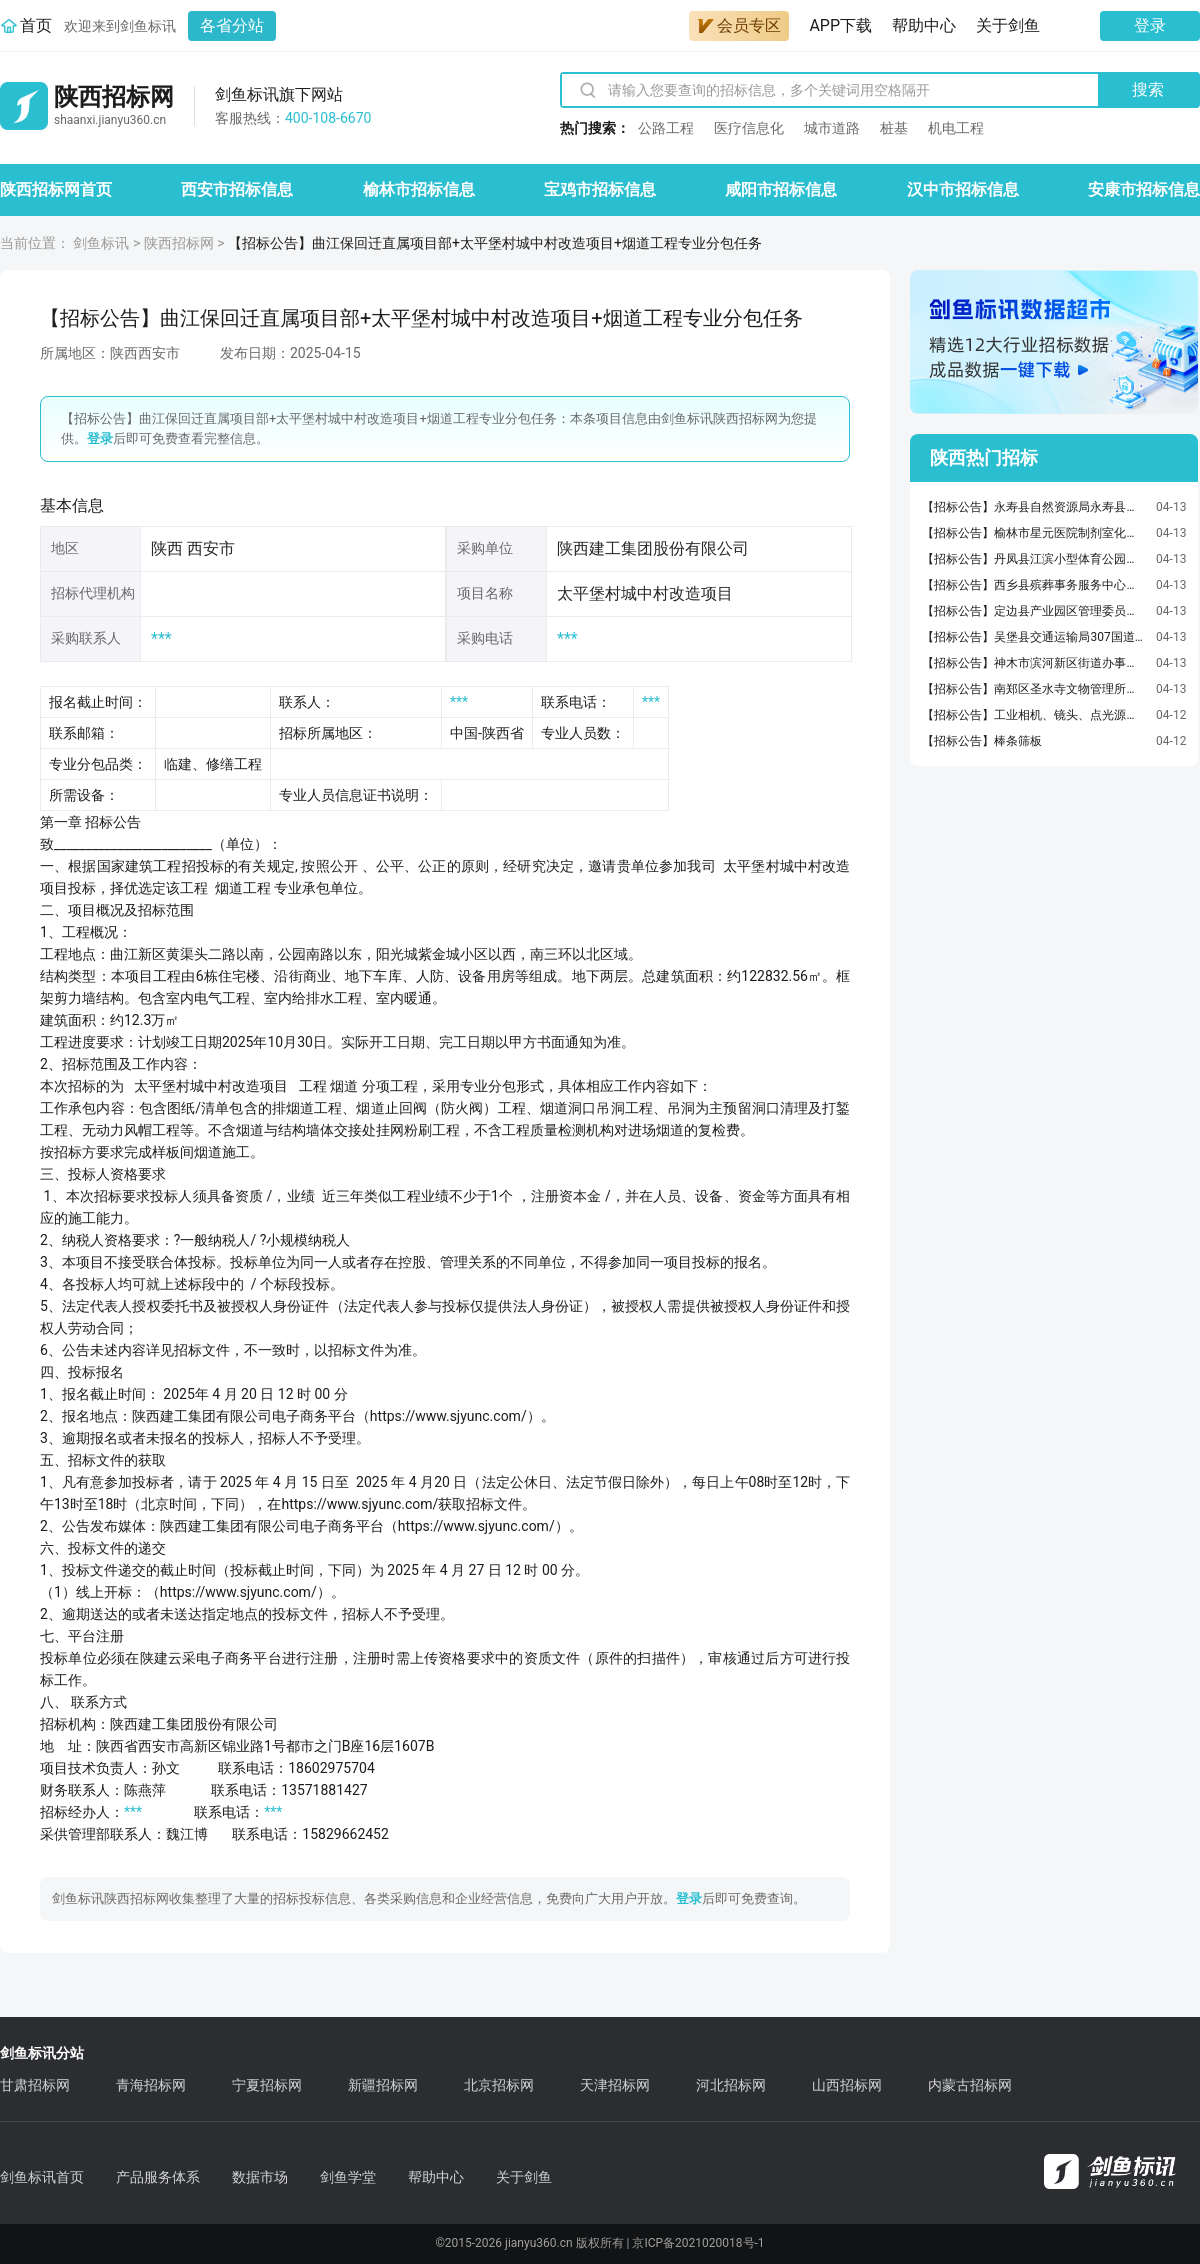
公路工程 (666, 128)
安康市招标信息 (1144, 189)
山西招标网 (847, 2085)
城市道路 (832, 128)
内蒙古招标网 (970, 2085)
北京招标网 (499, 2085)
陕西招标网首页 (56, 189)
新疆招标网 (383, 2085)
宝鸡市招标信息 (600, 189)
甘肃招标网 (35, 2085)
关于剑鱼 (1008, 25)
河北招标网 (731, 2085)
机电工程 (956, 128)
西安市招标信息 (237, 189)
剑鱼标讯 (101, 243)
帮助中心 (924, 25)
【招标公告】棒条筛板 (982, 741)
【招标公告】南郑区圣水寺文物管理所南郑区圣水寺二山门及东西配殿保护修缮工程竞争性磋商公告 (1034, 689)
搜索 (1148, 89)
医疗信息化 (749, 128)
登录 (1150, 25)
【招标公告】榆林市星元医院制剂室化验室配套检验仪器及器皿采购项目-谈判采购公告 (1034, 533)
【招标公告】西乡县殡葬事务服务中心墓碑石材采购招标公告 (1034, 585)
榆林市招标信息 (419, 189)
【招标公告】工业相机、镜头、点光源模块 (1034, 715)
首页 (36, 25)
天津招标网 (615, 2085)
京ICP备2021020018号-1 (698, 2243)
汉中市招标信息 (963, 189)
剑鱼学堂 (348, 2177)
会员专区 (739, 25)
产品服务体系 (158, 2177)
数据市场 (260, 2177)
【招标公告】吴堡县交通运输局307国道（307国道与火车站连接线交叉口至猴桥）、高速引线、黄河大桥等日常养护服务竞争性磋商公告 (1034, 637)
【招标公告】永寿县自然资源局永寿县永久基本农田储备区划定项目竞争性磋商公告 (1034, 507)
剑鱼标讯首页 (42, 2177)
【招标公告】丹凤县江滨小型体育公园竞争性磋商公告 (1034, 559)
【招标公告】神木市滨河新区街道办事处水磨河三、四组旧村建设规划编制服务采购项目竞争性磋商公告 (1034, 663)
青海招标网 (151, 2085)
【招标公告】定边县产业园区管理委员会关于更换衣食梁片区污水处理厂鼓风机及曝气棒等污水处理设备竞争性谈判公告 (1034, 611)
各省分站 (232, 25)
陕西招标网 (179, 243)
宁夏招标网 (267, 2085)
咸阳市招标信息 (781, 189)
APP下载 (840, 25)
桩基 (894, 128)
